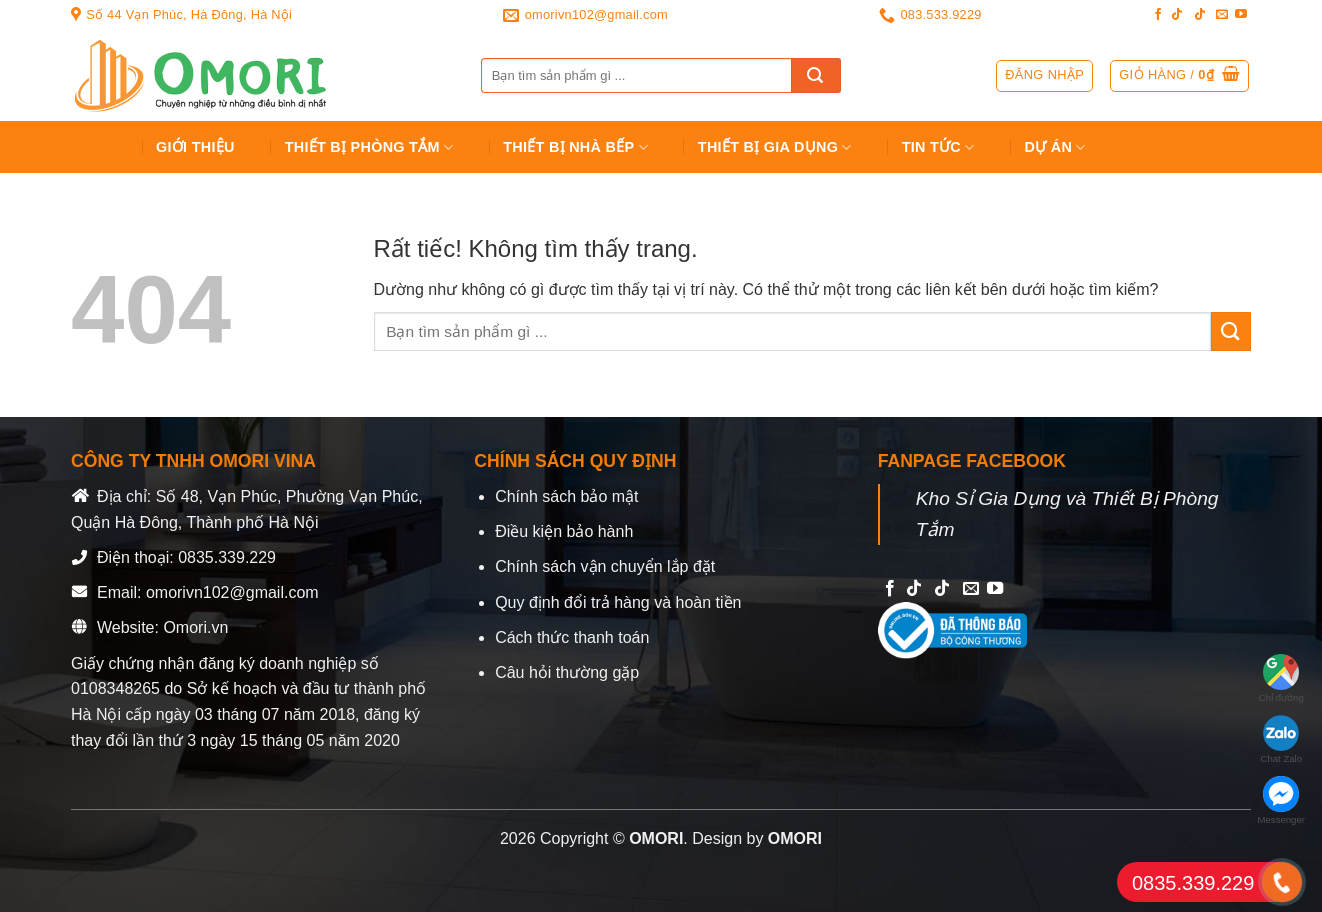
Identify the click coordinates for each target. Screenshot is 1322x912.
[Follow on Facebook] (1158, 15)
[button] (1179, 76)
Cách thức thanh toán (572, 637)
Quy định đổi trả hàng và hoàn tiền (618, 602)
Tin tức (938, 147)
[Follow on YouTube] (1241, 15)
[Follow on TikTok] (1177, 15)
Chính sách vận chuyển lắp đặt (605, 566)
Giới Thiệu (195, 147)
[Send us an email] (1222, 15)
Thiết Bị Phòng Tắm (369, 147)
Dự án (1055, 147)
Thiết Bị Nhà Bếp (575, 147)
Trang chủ (97, 147)
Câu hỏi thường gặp (567, 672)
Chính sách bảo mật (566, 496)
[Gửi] (816, 75)
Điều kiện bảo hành (564, 531)
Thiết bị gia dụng (775, 147)
